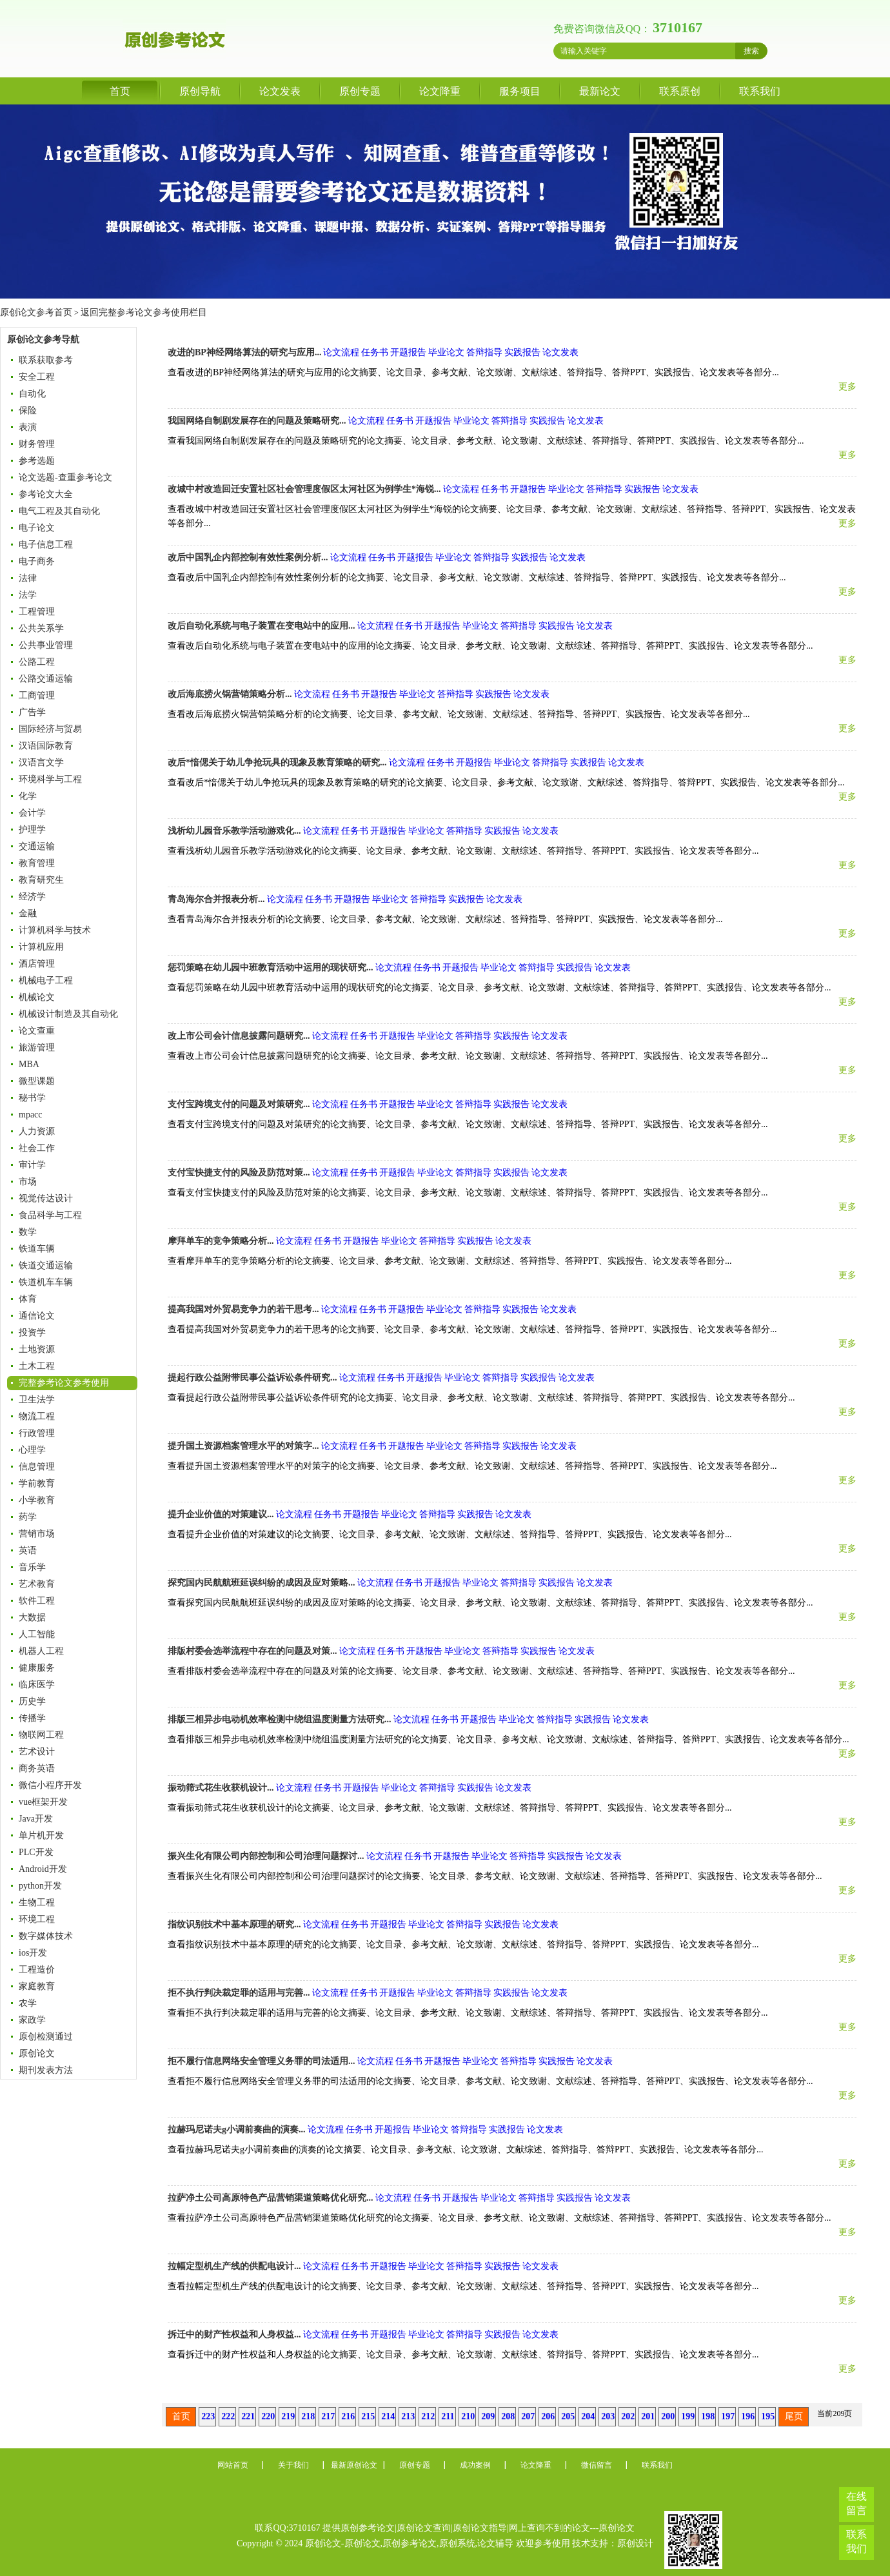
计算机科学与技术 (55, 930)
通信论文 (37, 1316)
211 (447, 2416)
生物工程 (37, 1902)
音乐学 (32, 1567)
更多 (847, 386)
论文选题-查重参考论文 (65, 477)
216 (348, 2416)
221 (248, 2416)
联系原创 (679, 91)
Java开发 (36, 1819)
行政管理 (37, 1433)
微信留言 (596, 2465)
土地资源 (37, 1349)
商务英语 (37, 1768)
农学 (28, 2003)
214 (388, 2416)
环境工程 (37, 1919)
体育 (28, 1299)
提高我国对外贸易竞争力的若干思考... (243, 1309)
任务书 (374, 352)
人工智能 (37, 1634)
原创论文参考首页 (36, 312)
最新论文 (599, 91)
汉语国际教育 (46, 746)
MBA (29, 1064)
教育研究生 (41, 880)
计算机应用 (41, 947)
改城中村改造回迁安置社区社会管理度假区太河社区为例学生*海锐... (304, 489)
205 (568, 2416)
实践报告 (522, 352)
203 (608, 2416)
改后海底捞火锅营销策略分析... (230, 694)
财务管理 (37, 444)
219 (288, 2416)
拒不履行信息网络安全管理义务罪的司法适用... (261, 2061)
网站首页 (232, 2465)
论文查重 (37, 1031)
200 (668, 2416)
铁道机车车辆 (46, 1282)
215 (368, 2416)
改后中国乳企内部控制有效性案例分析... (248, 557)
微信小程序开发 (50, 1785)
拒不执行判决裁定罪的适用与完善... (239, 1993)
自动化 (32, 393)
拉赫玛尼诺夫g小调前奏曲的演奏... (237, 2129)
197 (728, 2416)
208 (508, 2416)
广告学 (32, 712)
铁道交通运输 (46, 1265)
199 (688, 2416)
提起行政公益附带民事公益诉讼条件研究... (252, 1377)
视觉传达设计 (46, 1198)
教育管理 (37, 863)
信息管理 (37, 1466)
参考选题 (37, 461)
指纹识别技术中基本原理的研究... (234, 1924)
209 (488, 2416)
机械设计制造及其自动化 (68, 1014)
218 (308, 2416)
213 (408, 2416)
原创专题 (360, 91)
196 (748, 2416)
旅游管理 (37, 1047)
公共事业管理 (46, 645)
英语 (28, 1550)
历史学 (32, 1701)
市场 (28, 1181)
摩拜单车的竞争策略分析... (221, 1241)
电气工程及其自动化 (59, 511)
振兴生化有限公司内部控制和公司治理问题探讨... (266, 1856)
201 (648, 2416)
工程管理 (37, 611)
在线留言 (856, 2503)
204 (588, 2416)
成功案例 (475, 2465)
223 (208, 2416)
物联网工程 (41, 1735)
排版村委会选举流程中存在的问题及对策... (252, 1651)
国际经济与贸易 (50, 729)
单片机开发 (41, 1835)
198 (708, 2416)
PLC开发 (36, 1852)
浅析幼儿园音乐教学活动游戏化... (234, 831)
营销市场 (37, 1534)
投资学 (32, 1332)
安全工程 (37, 377)
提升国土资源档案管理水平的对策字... (243, 1446)
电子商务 (37, 561)
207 (528, 2416)
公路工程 (37, 662)
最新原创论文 (354, 2465)
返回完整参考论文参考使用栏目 (143, 312)
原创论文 (37, 2053)
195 (768, 2416)
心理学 (32, 1450)
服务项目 (519, 91)
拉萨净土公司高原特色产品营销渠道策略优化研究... (270, 2198)
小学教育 (37, 1500)
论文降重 (439, 91)
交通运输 (37, 846)
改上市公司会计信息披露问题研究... (239, 1036)
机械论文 (37, 997)
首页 (120, 91)
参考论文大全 (46, 494)
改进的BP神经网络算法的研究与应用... (244, 352)
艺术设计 (37, 1751)
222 (228, 2416)
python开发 (40, 1886)
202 (628, 2416)
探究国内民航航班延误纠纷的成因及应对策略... (261, 1583)
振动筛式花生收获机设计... (221, 1788)
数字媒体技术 (46, 1936)
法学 (28, 595)
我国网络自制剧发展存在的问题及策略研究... (257, 421)
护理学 (32, 829)
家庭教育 (37, 1986)
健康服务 (37, 1668)
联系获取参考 (46, 360)
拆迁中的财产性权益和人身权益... (234, 2334)
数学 (28, 1232)
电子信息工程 (46, 544)
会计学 (32, 813)
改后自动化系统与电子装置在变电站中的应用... (261, 626)
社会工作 (37, 1148)
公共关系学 (41, 628)
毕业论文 (446, 352)
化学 (28, 796)
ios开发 (33, 1953)
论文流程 (341, 352)
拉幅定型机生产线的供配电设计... (234, 2266)
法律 (28, 578)
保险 (28, 410)
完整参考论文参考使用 (64, 1383)
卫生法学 (37, 1399)
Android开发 (43, 1869)
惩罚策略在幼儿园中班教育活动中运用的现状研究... (270, 967)
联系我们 (759, 91)
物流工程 (37, 1416)
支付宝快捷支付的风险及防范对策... (239, 1172)
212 (428, 2416)
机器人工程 (41, 1651)
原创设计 (635, 2543)
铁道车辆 (37, 1249)
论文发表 (280, 91)
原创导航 (200, 91)
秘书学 (32, 1098)
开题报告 (408, 352)
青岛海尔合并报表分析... (216, 899)
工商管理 (37, 695)
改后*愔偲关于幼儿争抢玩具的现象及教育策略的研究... (277, 762)
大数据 (32, 1617)
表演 (28, 427)
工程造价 (37, 1969)
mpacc (31, 1114)
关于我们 (293, 2465)
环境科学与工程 (50, 779)
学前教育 (37, 1483)
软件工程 (37, 1601)
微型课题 (37, 1081)
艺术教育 (37, 1584)
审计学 (32, 1165)
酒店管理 (37, 963)
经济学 (32, 896)
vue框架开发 (43, 1802)
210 (468, 2416)
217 (328, 2416)
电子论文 (37, 528)
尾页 (794, 2416)
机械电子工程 (46, 980)
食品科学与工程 (50, 1215)
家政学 (32, 2020)
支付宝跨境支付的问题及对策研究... (239, 1104)
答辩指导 (484, 352)
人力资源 (37, 1131)
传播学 (32, 1718)
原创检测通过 (46, 2036)
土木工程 (37, 1366)
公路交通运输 (46, 678)
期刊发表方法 (46, 2070)
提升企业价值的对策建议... (221, 1514)
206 (548, 2416)
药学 (28, 1517)
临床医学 (37, 1684)
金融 (28, 913)
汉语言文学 (41, 762)
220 (268, 2416)
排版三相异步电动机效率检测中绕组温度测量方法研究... (279, 1719)
